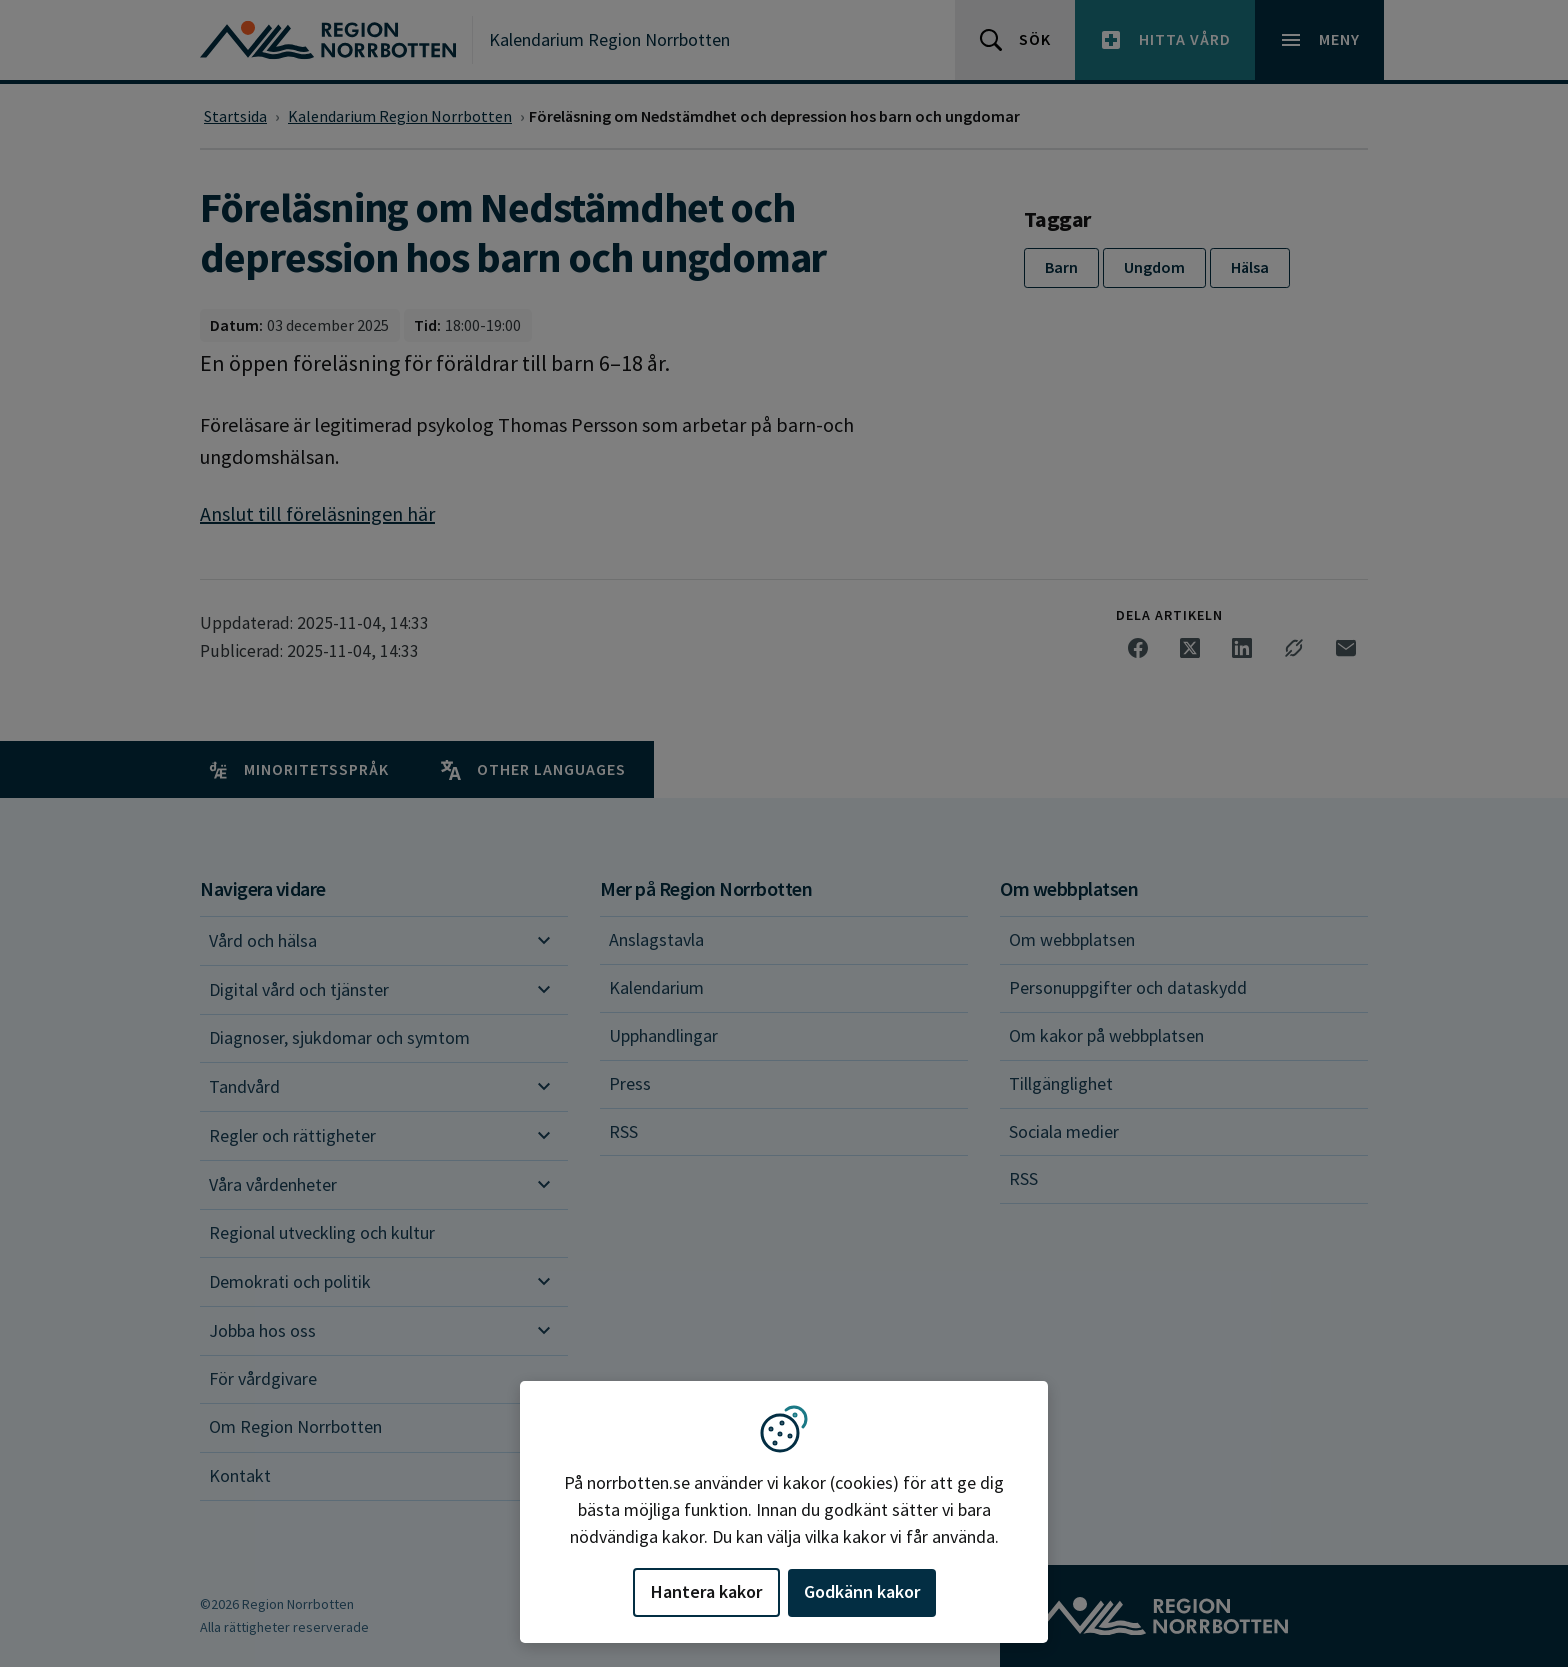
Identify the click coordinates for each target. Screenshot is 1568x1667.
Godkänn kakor (862, 1591)
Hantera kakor (706, 1591)
